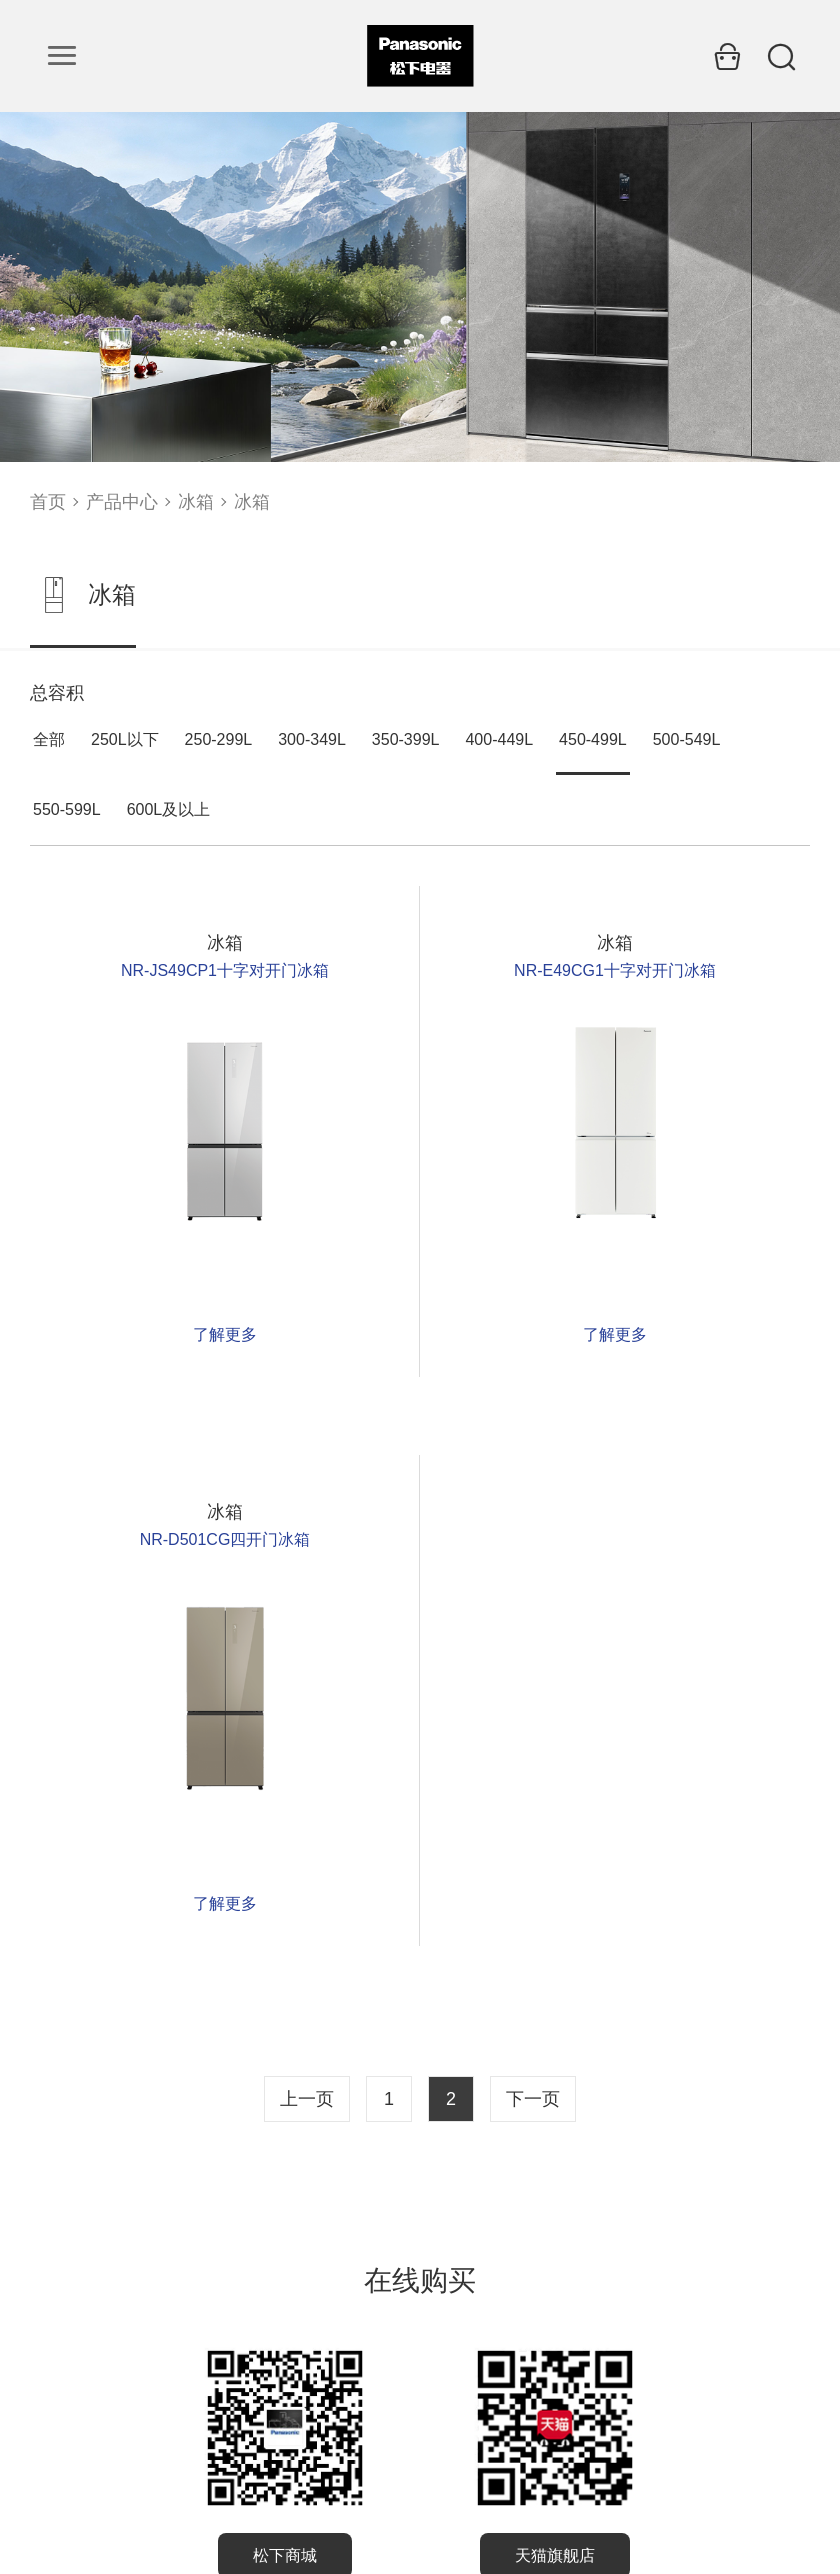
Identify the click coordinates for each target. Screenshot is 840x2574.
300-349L (312, 739)
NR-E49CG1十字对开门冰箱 (615, 970)
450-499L (593, 739)
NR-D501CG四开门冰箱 (225, 1539)
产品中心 (122, 502)
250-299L (219, 739)
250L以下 (125, 739)
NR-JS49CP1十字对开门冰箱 (225, 970)
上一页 (307, 2099)
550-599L (67, 809)
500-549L (687, 739)
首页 (48, 502)
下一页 (533, 2099)
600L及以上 (169, 809)
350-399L (406, 739)
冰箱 (196, 502)
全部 (49, 739)
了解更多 (225, 1334)
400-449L (499, 739)
